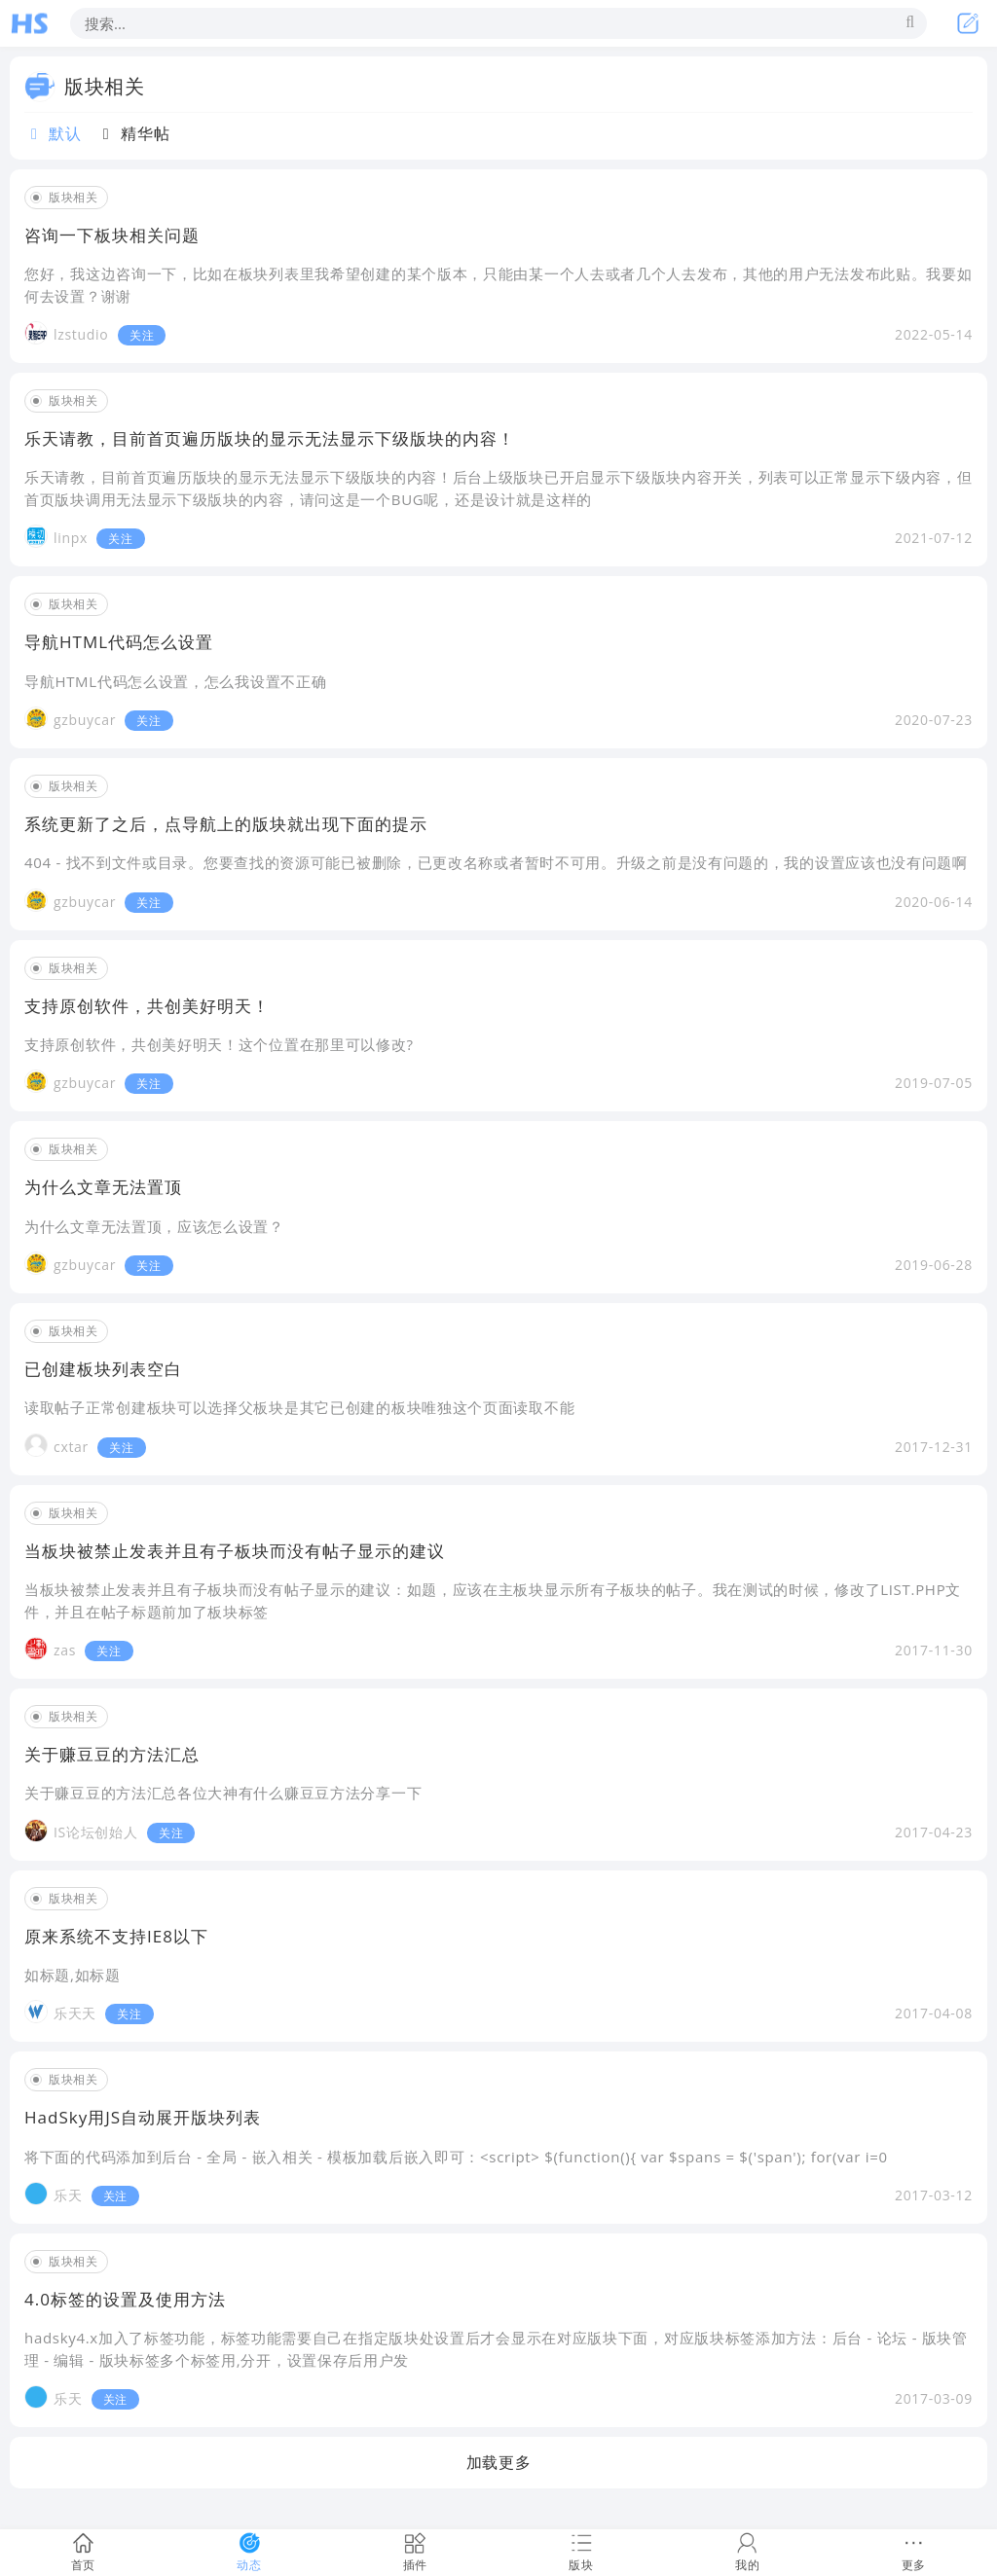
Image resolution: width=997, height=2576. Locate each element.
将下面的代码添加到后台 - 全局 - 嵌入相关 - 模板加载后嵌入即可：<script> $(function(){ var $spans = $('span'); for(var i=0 (456, 2156)
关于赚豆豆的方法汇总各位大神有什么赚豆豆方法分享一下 (223, 1792)
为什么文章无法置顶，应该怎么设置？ (154, 1226)
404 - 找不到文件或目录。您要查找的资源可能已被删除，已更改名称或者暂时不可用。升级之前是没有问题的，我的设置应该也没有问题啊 (496, 862)
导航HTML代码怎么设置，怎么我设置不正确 (175, 681)
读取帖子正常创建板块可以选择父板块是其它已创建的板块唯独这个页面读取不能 (299, 1407)
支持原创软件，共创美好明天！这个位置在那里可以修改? (219, 1044)
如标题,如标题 (72, 1974)
